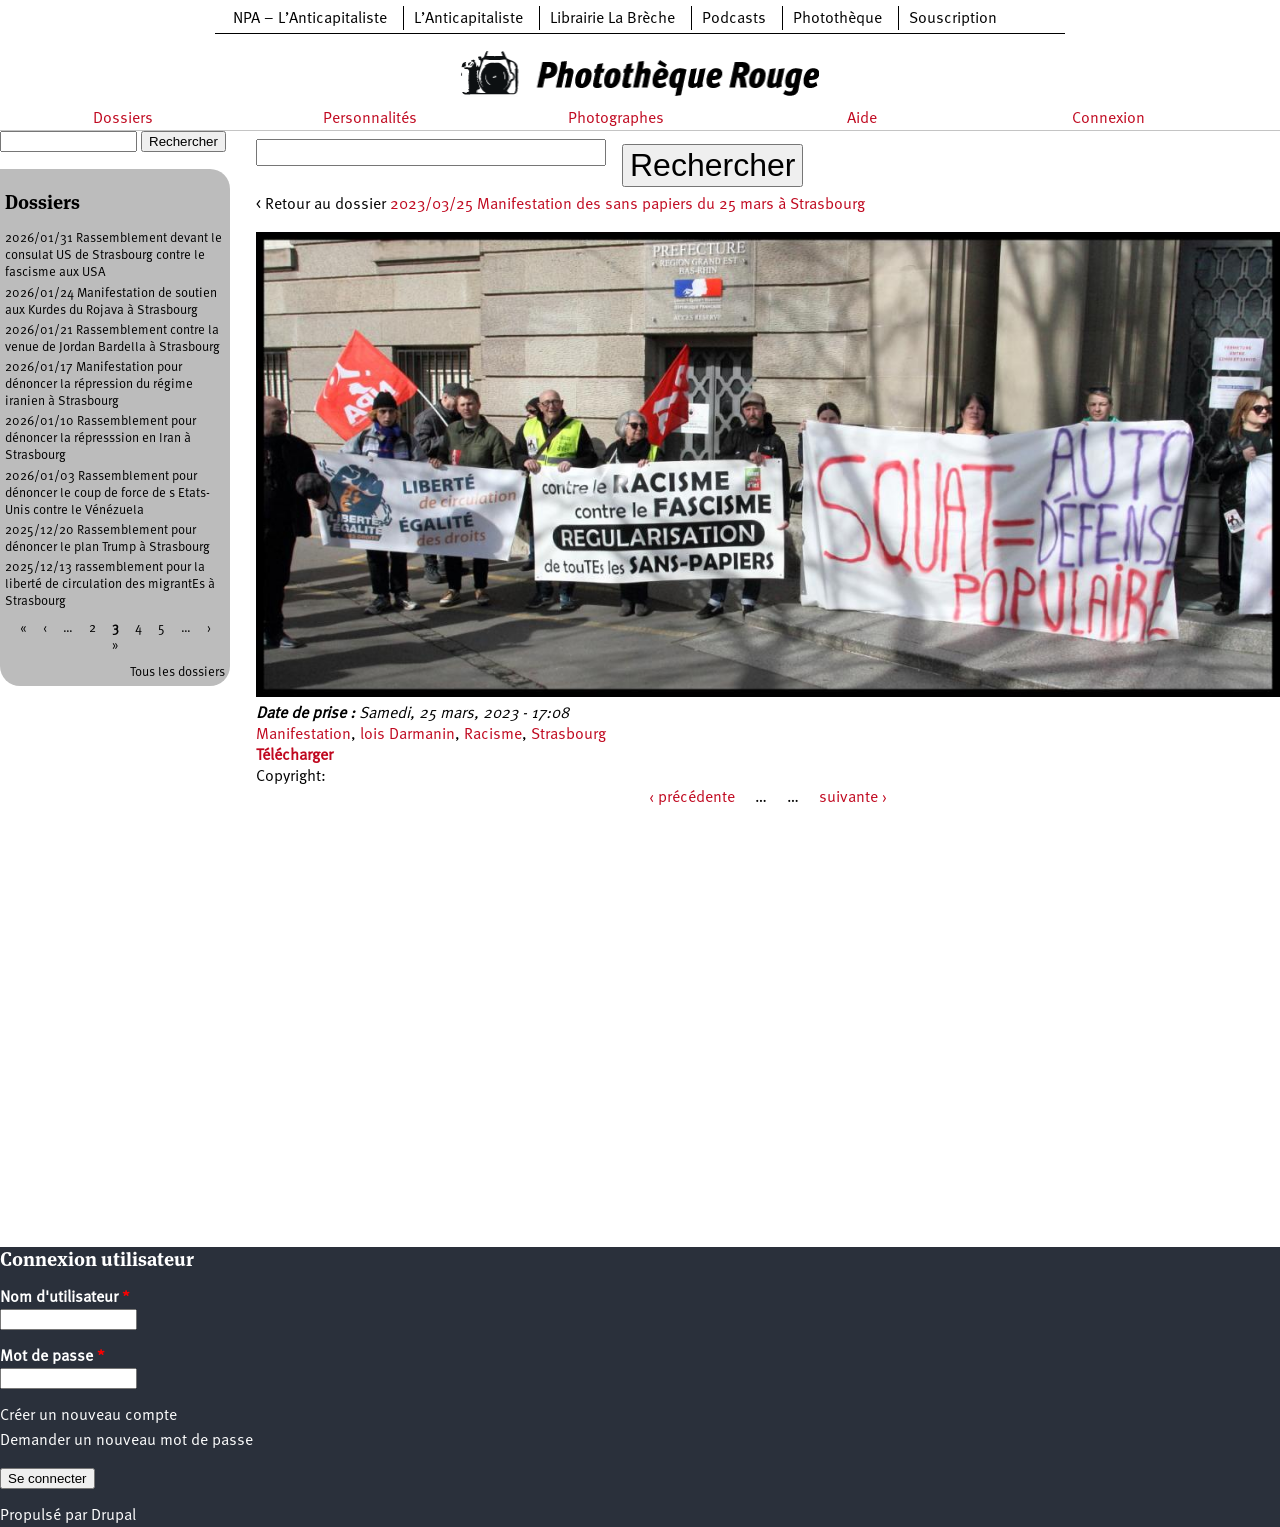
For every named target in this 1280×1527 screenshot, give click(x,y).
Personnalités (370, 119)
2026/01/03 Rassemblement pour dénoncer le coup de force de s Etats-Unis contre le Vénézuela (107, 493)
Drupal (113, 1516)
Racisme (493, 735)
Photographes (616, 119)
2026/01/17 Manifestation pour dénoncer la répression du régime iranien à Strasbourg (99, 384)
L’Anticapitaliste (468, 19)
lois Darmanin (407, 735)
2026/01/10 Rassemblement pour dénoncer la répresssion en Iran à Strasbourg (100, 438)
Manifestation (303, 735)
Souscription (953, 19)
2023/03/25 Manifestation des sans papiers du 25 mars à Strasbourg (627, 205)
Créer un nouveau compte (88, 1416)
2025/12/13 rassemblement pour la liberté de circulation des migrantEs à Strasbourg (110, 584)
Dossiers (123, 119)
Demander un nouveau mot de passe (126, 1441)
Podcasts (734, 19)
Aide (862, 119)
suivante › (853, 798)
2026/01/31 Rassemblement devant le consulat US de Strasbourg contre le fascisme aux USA (113, 255)
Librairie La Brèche (612, 19)
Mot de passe (52, 1357)
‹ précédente (692, 798)
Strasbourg (568, 735)
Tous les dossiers (177, 672)
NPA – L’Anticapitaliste (310, 19)
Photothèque (837, 19)
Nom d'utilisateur (65, 1298)
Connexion (1108, 119)
